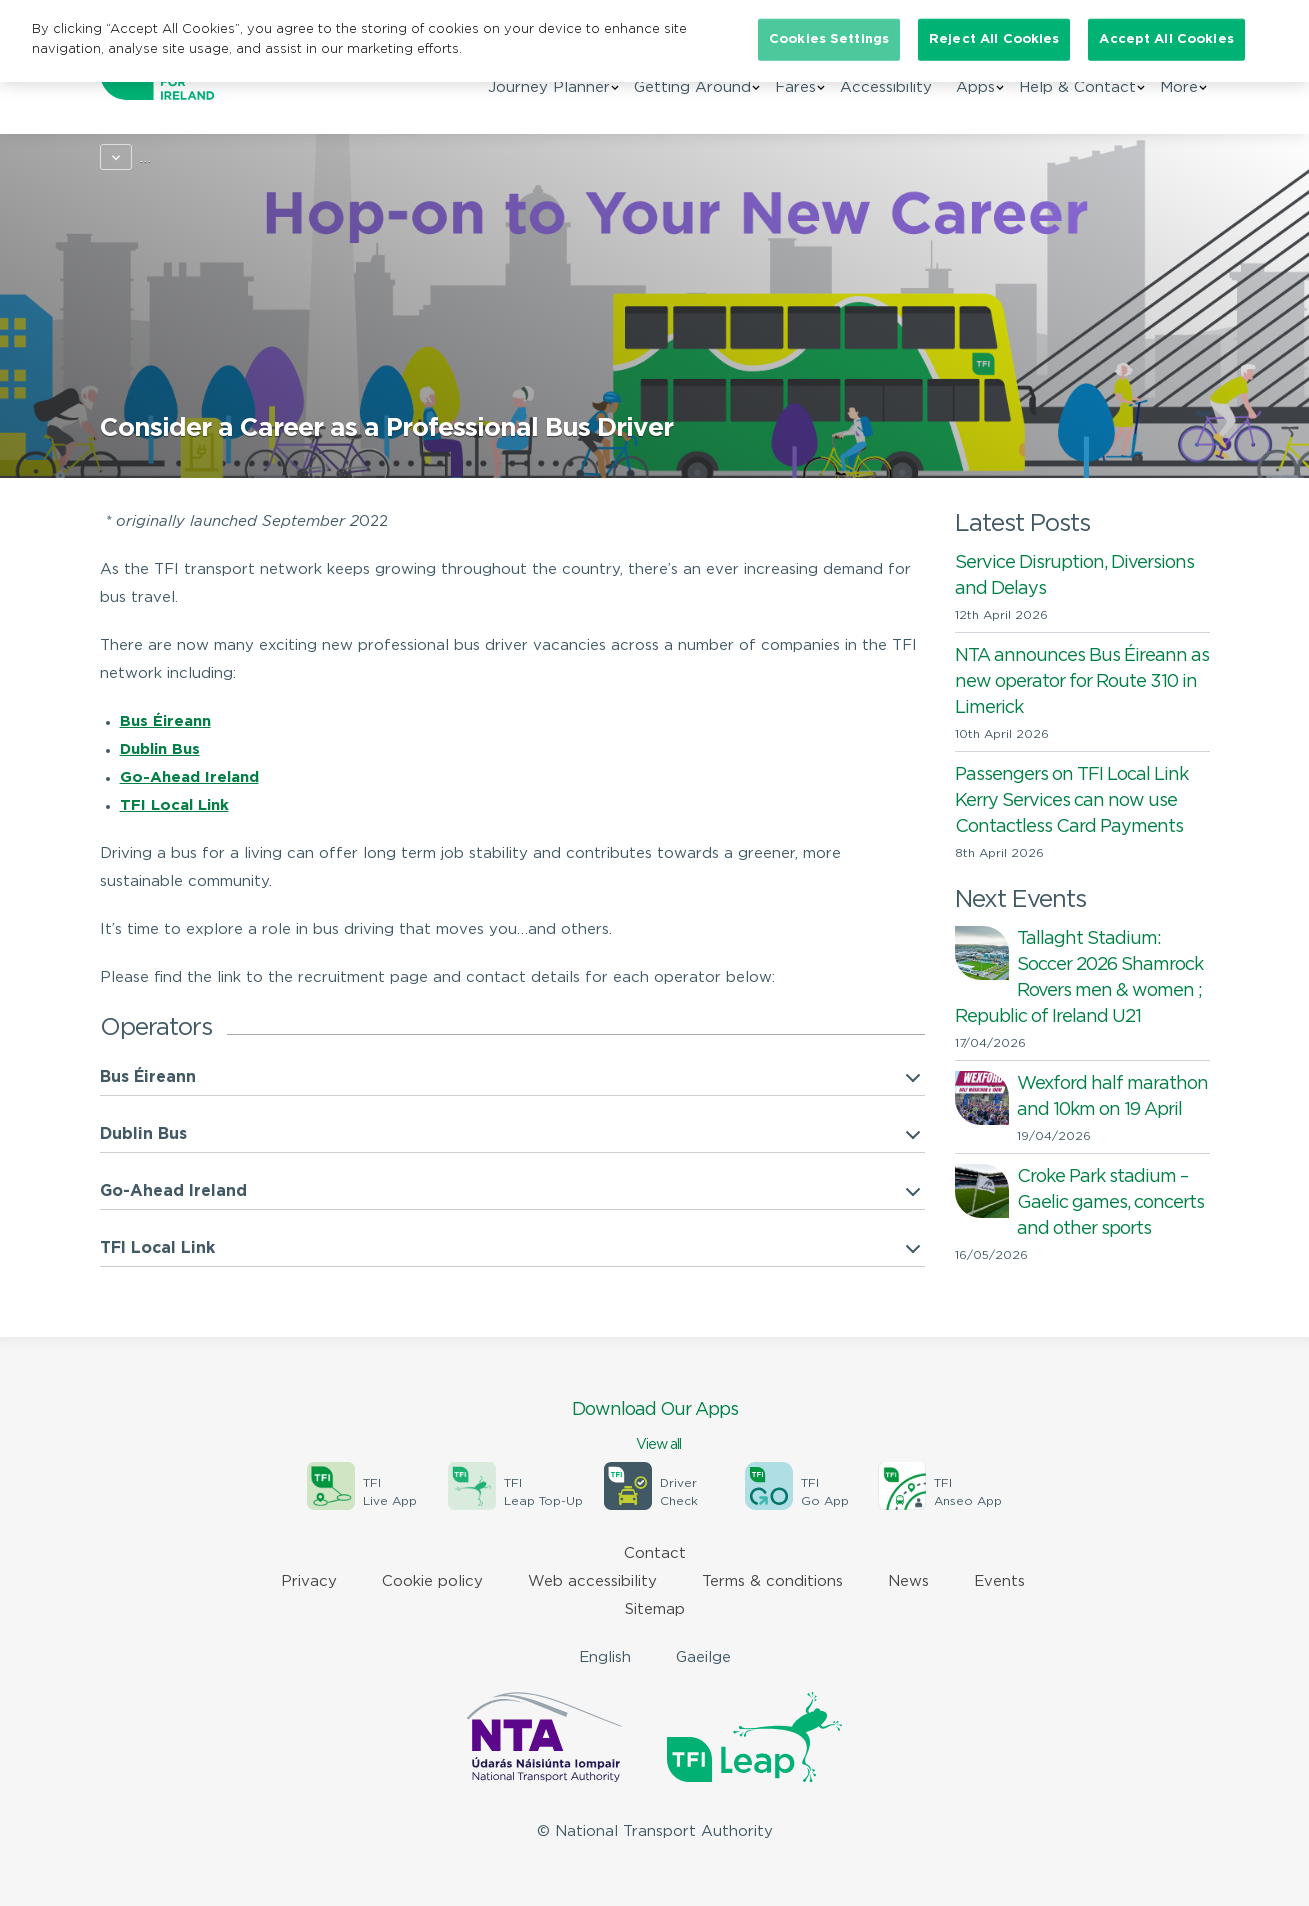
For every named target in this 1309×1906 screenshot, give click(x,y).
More (1179, 98)
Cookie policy (432, 1581)
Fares (795, 98)
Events (999, 1581)
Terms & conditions (772, 1581)
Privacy (309, 1581)
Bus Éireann (148, 1077)
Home (121, 157)
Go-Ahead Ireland (189, 777)
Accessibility (886, 98)
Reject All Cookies (994, 39)
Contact (655, 1553)
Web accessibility (592, 1581)
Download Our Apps (655, 1428)
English (605, 1657)
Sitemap (655, 1609)
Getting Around (692, 98)
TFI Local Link (174, 805)
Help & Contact (1077, 98)
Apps (975, 98)
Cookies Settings (829, 39)
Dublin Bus (160, 749)
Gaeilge (703, 1657)
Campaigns (207, 157)
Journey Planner (549, 98)
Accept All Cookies (1166, 39)
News (908, 1581)
